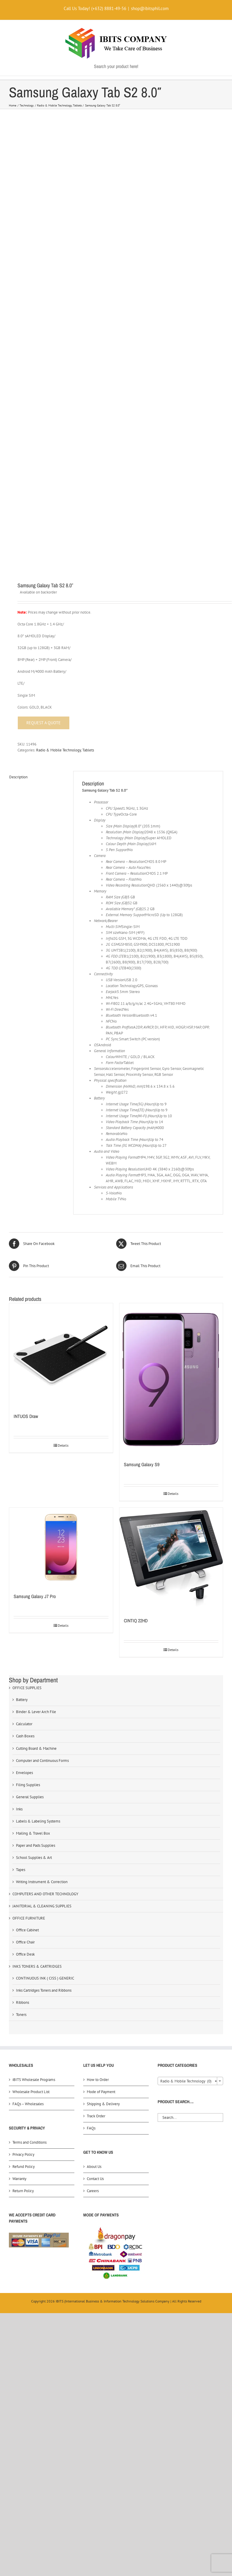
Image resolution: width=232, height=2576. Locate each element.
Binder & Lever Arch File (36, 1711)
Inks (19, 1809)
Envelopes (24, 1772)
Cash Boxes (25, 1736)
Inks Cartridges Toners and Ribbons (43, 1990)
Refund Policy (23, 2166)
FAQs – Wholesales (28, 2103)
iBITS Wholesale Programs (33, 2079)
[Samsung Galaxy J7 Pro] (61, 1547)
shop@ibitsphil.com (150, 8)
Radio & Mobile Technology (58, 750)
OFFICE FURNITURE (28, 1918)
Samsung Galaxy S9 (141, 1464)
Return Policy (23, 2190)
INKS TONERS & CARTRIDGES (37, 1966)
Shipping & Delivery (103, 2103)
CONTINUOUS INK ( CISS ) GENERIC (45, 1978)
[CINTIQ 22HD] (171, 1559)
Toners (21, 2014)
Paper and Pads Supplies (35, 1845)
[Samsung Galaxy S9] (171, 1379)
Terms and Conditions (29, 2142)
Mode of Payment (101, 2091)
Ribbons (22, 2002)
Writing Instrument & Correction (42, 1881)
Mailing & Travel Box (33, 1833)
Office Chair (25, 1942)
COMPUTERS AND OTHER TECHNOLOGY (45, 1893)
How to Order (98, 2079)
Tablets (88, 750)
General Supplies (30, 1796)
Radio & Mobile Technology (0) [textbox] (188, 2081)
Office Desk (25, 1954)
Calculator (24, 1723)
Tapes (20, 1869)
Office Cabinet (27, 1930)
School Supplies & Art (34, 1857)
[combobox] (190, 2081)
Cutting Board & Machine (36, 1748)
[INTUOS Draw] (61, 1355)
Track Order (96, 2116)
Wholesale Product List (30, 2091)
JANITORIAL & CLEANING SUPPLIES (41, 1906)
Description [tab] (18, 777)
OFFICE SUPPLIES (26, 1687)
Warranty (19, 2178)
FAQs (91, 2128)
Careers (93, 2190)
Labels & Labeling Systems (38, 1821)
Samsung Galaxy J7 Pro (35, 1596)
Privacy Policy (23, 2154)
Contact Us (95, 2178)
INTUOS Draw (26, 1416)
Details (63, 1445)
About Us (94, 2166)
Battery (22, 1699)
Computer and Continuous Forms (42, 1760)
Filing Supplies (28, 1784)
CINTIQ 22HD (136, 1620)
